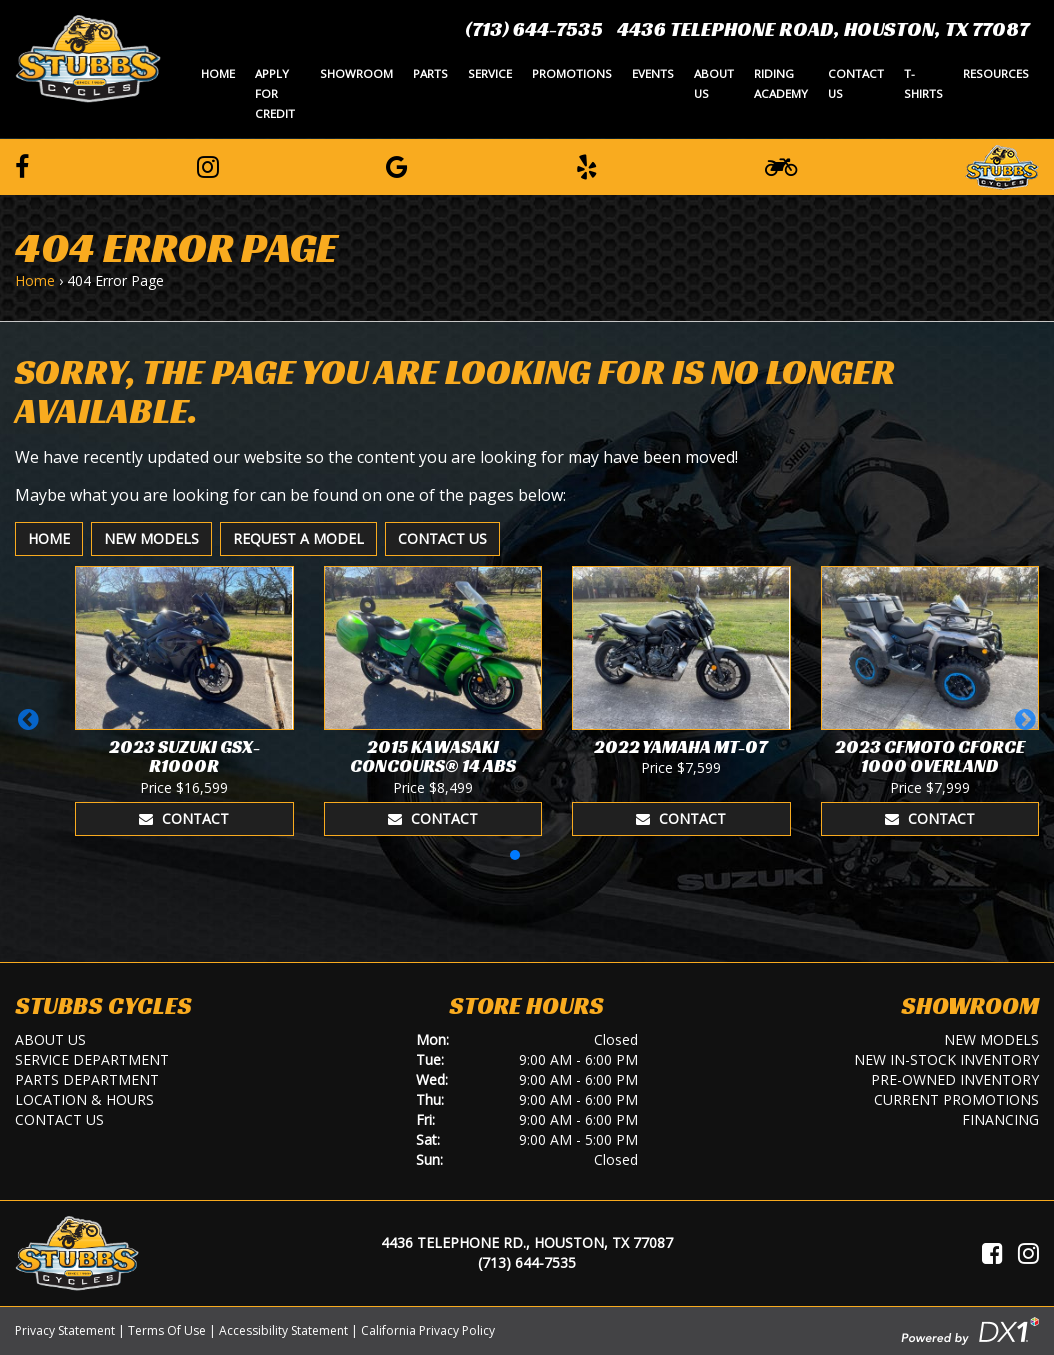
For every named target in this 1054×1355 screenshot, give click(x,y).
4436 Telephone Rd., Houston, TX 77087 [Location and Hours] (527, 1242)
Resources (996, 73)
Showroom (356, 73)
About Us (714, 83)
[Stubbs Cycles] (88, 57)
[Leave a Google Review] (397, 166)
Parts (430, 73)
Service (490, 73)
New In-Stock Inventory (946, 1059)
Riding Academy (781, 83)
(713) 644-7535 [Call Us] (527, 1262)
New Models (151, 538)
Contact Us (856, 83)
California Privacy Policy (428, 1330)
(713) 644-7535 (534, 29)
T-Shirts (923, 83)
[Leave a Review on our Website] (1002, 164)
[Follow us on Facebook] (22, 166)
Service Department (92, 1059)
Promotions (572, 73)
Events (653, 73)
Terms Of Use (167, 1330)
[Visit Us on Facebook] (992, 1253)
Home (218, 73)
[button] (28, 719)
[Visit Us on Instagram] (1028, 1253)
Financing (1000, 1119)
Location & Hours (84, 1099)
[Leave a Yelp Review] (587, 166)
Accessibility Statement (283, 1330)
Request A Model (298, 538)
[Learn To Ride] (781, 166)
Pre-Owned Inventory (955, 1079)
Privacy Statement (65, 1330)
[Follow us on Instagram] (208, 166)
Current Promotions (956, 1099)
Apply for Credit (275, 93)
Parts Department (87, 1079)
